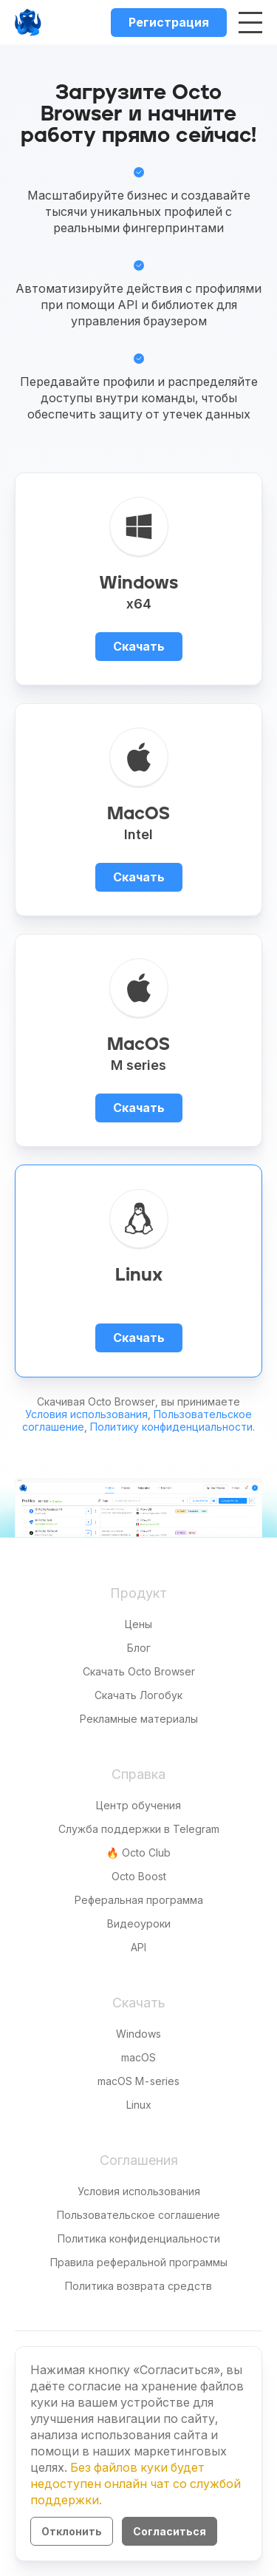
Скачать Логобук (138, 1695)
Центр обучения (138, 1805)
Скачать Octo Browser (139, 1671)
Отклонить (71, 2531)
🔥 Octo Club (138, 1852)
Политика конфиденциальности (139, 2238)
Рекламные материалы (139, 1718)
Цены (138, 1624)
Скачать (139, 646)
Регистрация (169, 22)
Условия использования (86, 1414)
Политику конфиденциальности (171, 1426)
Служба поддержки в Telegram (138, 1829)
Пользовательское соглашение (138, 2215)
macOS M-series (138, 2081)
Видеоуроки (139, 1923)
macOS (138, 2057)
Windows (138, 2033)
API (138, 1947)
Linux (138, 2104)
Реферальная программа (139, 1900)
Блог (139, 1647)
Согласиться (169, 2531)
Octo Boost (139, 1876)
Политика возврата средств (138, 2286)
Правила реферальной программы (139, 2262)
